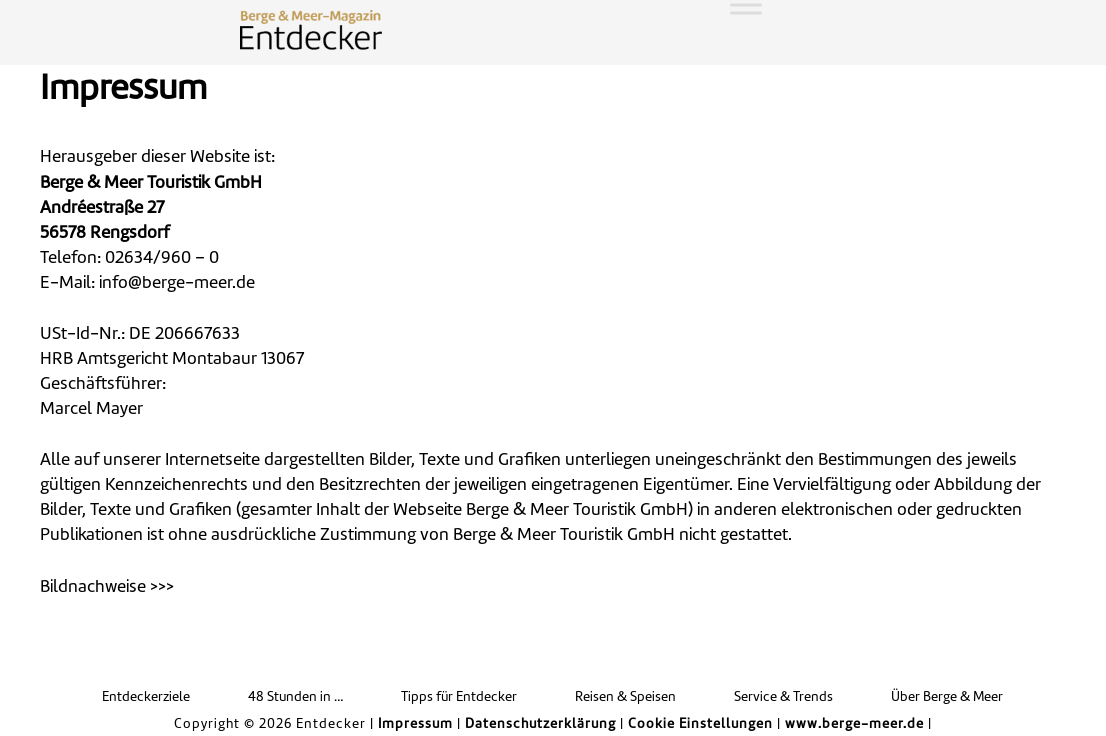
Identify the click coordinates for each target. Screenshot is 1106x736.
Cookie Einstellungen (700, 724)
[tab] (553, 587)
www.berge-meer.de (854, 724)
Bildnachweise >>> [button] (107, 587)
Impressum (415, 724)
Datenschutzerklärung (540, 724)
